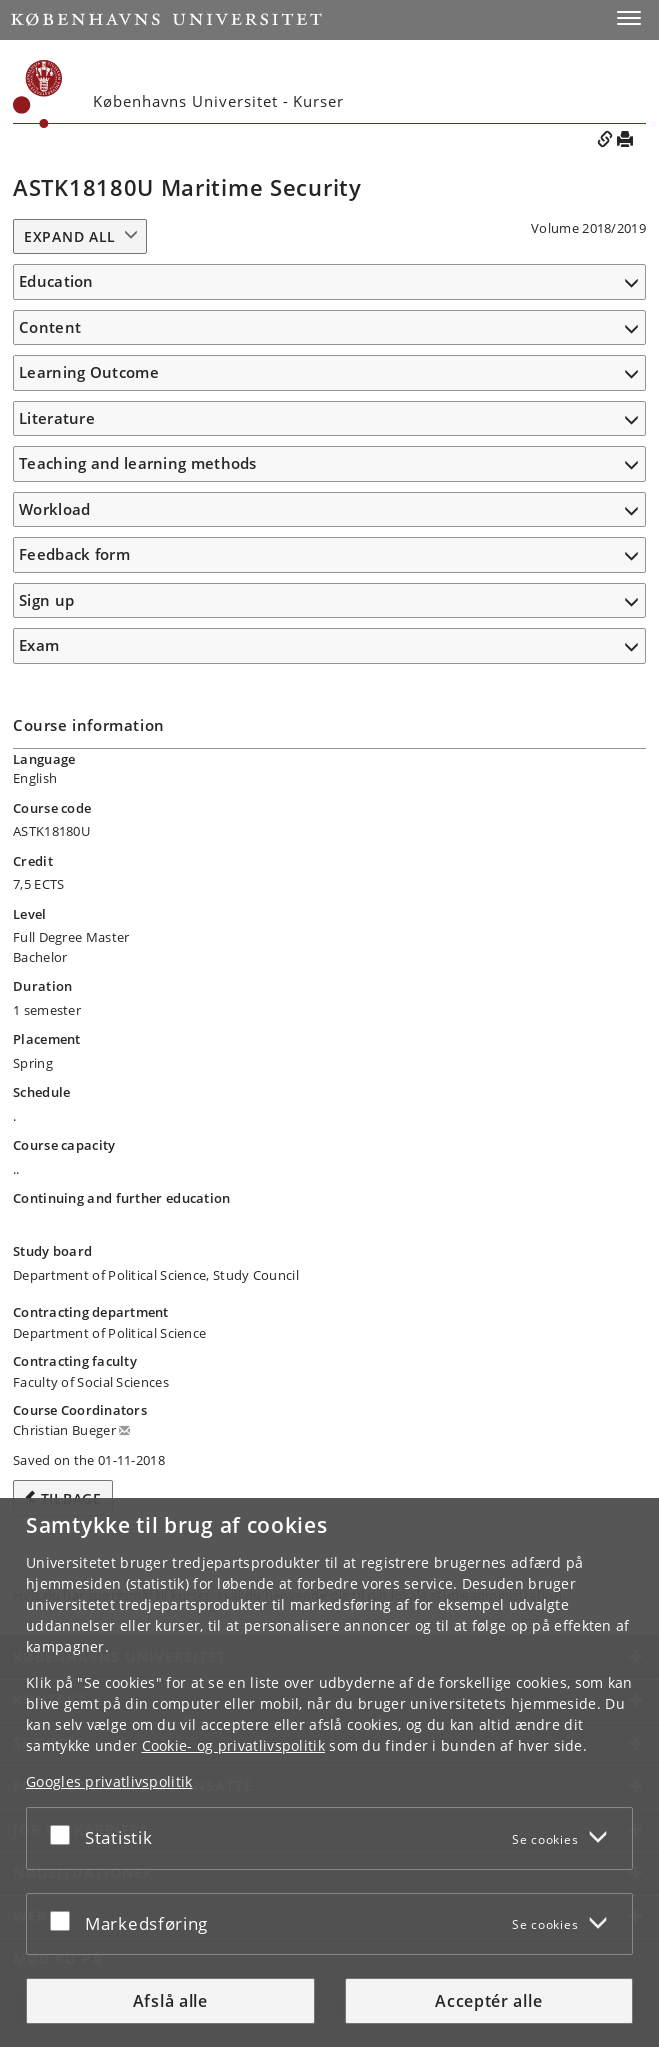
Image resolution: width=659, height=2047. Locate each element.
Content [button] (50, 327)
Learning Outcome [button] (89, 372)
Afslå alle (170, 2001)
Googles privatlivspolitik (109, 1781)
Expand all (70, 236)
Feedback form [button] (74, 554)
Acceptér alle (488, 2001)
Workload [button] (54, 509)
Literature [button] (57, 418)
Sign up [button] (46, 600)
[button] (629, 18)
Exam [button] (39, 645)
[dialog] (329, 1772)
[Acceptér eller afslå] (65, 1834)
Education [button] (56, 281)
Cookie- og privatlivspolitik (233, 1745)
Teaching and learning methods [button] (138, 463)
